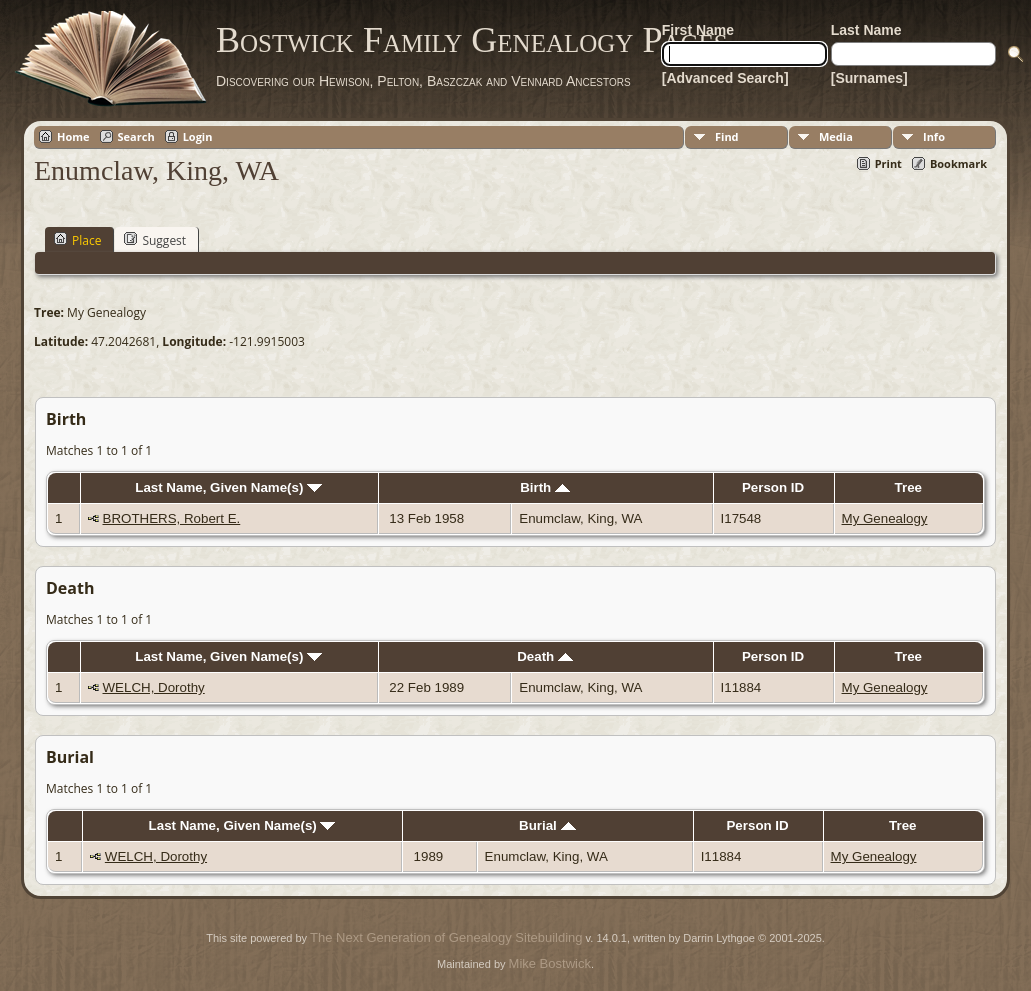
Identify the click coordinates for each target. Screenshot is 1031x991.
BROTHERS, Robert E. (172, 518)
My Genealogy (885, 518)
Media (836, 136)
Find (727, 136)
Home (73, 136)
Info (934, 136)
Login (198, 136)
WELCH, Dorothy (154, 687)
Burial (547, 825)
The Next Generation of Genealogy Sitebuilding (446, 937)
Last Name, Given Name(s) (228, 487)
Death (545, 656)
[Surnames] (869, 78)
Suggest (155, 240)
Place (77, 240)
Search (136, 136)
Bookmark (958, 163)
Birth (545, 487)
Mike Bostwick (550, 963)
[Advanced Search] (725, 78)
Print (888, 163)
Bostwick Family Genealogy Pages (472, 40)
